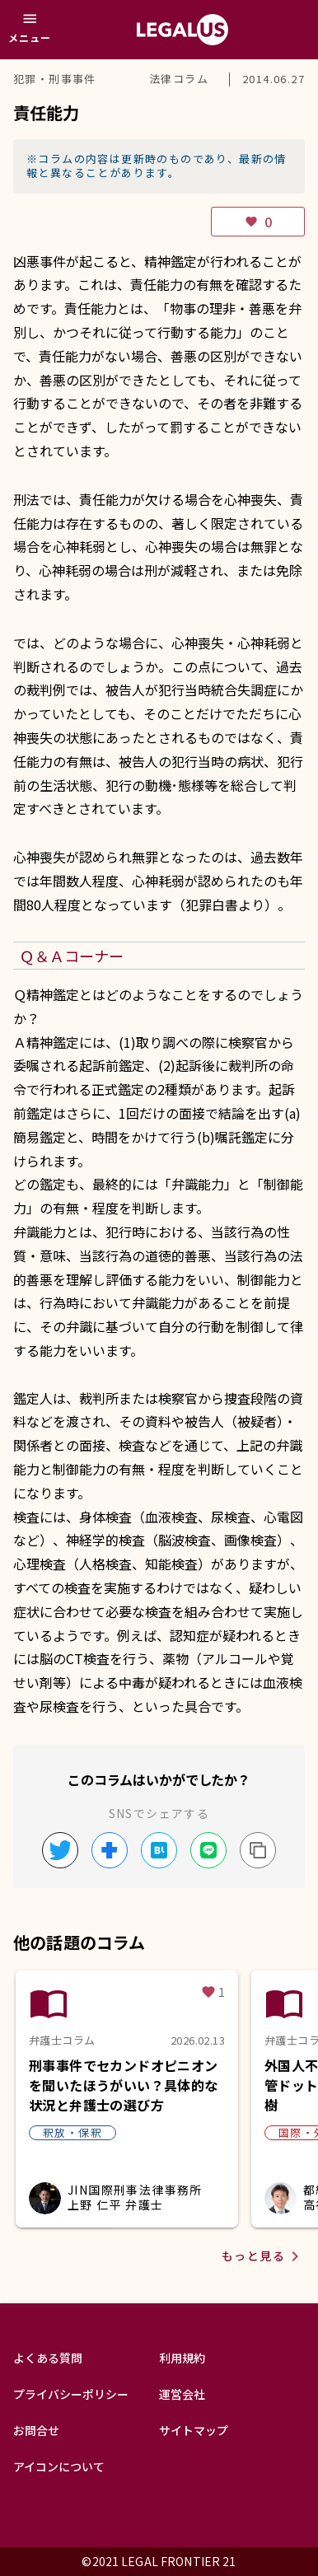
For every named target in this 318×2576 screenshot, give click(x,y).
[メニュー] (29, 29)
